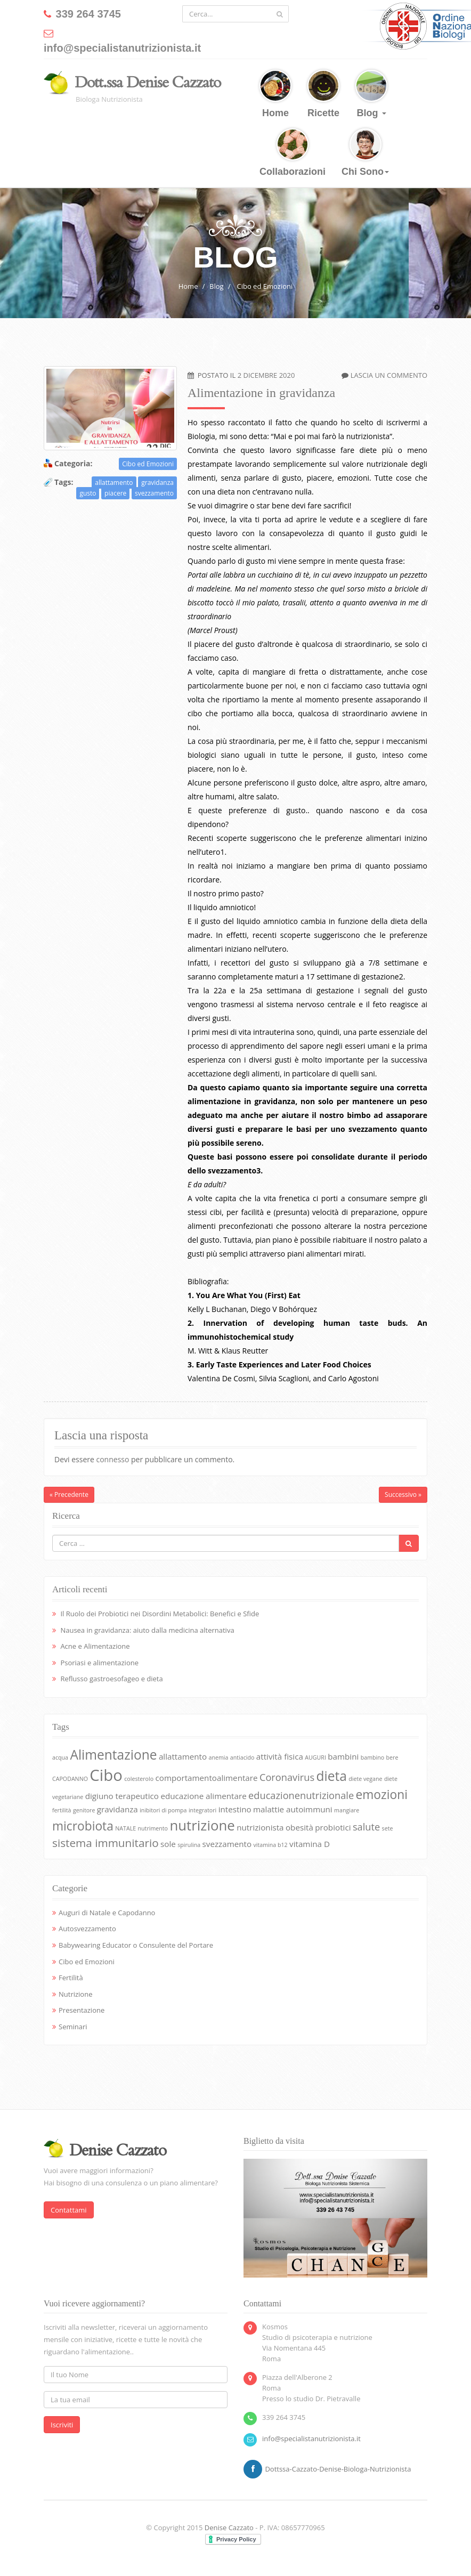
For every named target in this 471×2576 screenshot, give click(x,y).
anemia (219, 1757)
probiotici (333, 1827)
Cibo (106, 1775)
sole (168, 1843)
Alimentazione (113, 1754)
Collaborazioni (292, 152)
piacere (115, 493)
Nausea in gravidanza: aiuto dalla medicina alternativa (147, 1630)
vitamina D (309, 1843)
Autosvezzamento (87, 1928)
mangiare (346, 1810)
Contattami (69, 2210)
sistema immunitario (105, 1842)
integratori (202, 1810)
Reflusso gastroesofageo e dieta (111, 1678)
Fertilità (71, 1977)
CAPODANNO (70, 1779)
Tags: (63, 482)
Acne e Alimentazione (94, 1646)
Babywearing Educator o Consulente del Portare (136, 1945)
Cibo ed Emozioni (265, 286)
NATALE (125, 1828)
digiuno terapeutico (122, 1796)
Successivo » (403, 1494)
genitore (84, 1810)
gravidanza (157, 482)
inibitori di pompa (163, 1810)
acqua (60, 1757)
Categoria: (73, 463)
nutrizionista (260, 1827)
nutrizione (201, 1825)
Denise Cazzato (229, 2527)
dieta (331, 1776)
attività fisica (279, 1756)
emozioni (382, 1794)
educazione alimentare (203, 1796)
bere (392, 1757)
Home (275, 94)
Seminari (73, 2026)
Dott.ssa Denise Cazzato (148, 82)
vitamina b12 (270, 1845)
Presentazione (81, 2010)
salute (366, 1826)
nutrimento (153, 1828)
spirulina (188, 1845)
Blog (371, 94)
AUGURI (315, 1757)
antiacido (242, 1757)
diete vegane (365, 1779)
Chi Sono (365, 152)
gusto (87, 493)
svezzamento (154, 493)
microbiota (82, 1826)
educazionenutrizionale (301, 1795)
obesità (299, 1827)
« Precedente (69, 1494)
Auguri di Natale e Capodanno (107, 1912)
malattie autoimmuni (292, 1809)
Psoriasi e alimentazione (99, 1662)
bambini (343, 1756)
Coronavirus (286, 1777)
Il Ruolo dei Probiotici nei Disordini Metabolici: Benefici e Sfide (159, 1613)
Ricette (323, 94)
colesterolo (138, 1779)
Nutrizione (75, 1994)
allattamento (114, 482)
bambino (372, 1757)
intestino (234, 1809)
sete (387, 1828)
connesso (112, 1459)
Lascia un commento (389, 375)
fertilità (61, 1810)
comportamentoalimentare (207, 1777)
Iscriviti (62, 2424)
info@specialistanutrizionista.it (311, 2438)
